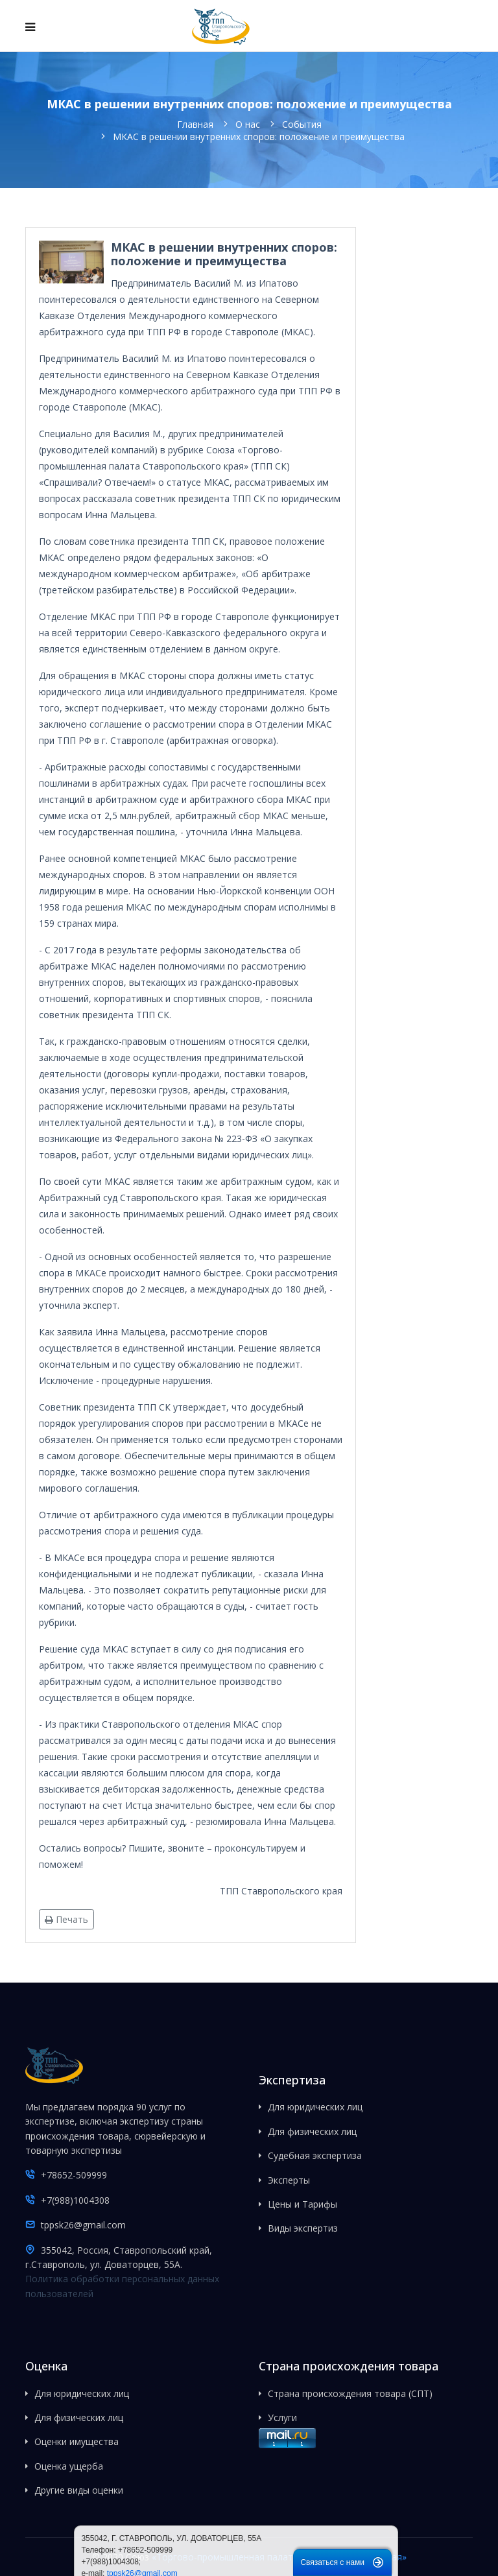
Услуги (282, 2417)
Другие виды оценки (78, 2490)
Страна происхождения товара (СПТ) (350, 2393)
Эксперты (289, 2180)
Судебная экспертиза (315, 2155)
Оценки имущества (76, 2441)
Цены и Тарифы (302, 2204)
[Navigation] (30, 26)
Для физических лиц (312, 2131)
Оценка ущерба (68, 2466)
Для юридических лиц (315, 2107)
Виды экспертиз (303, 2228)
